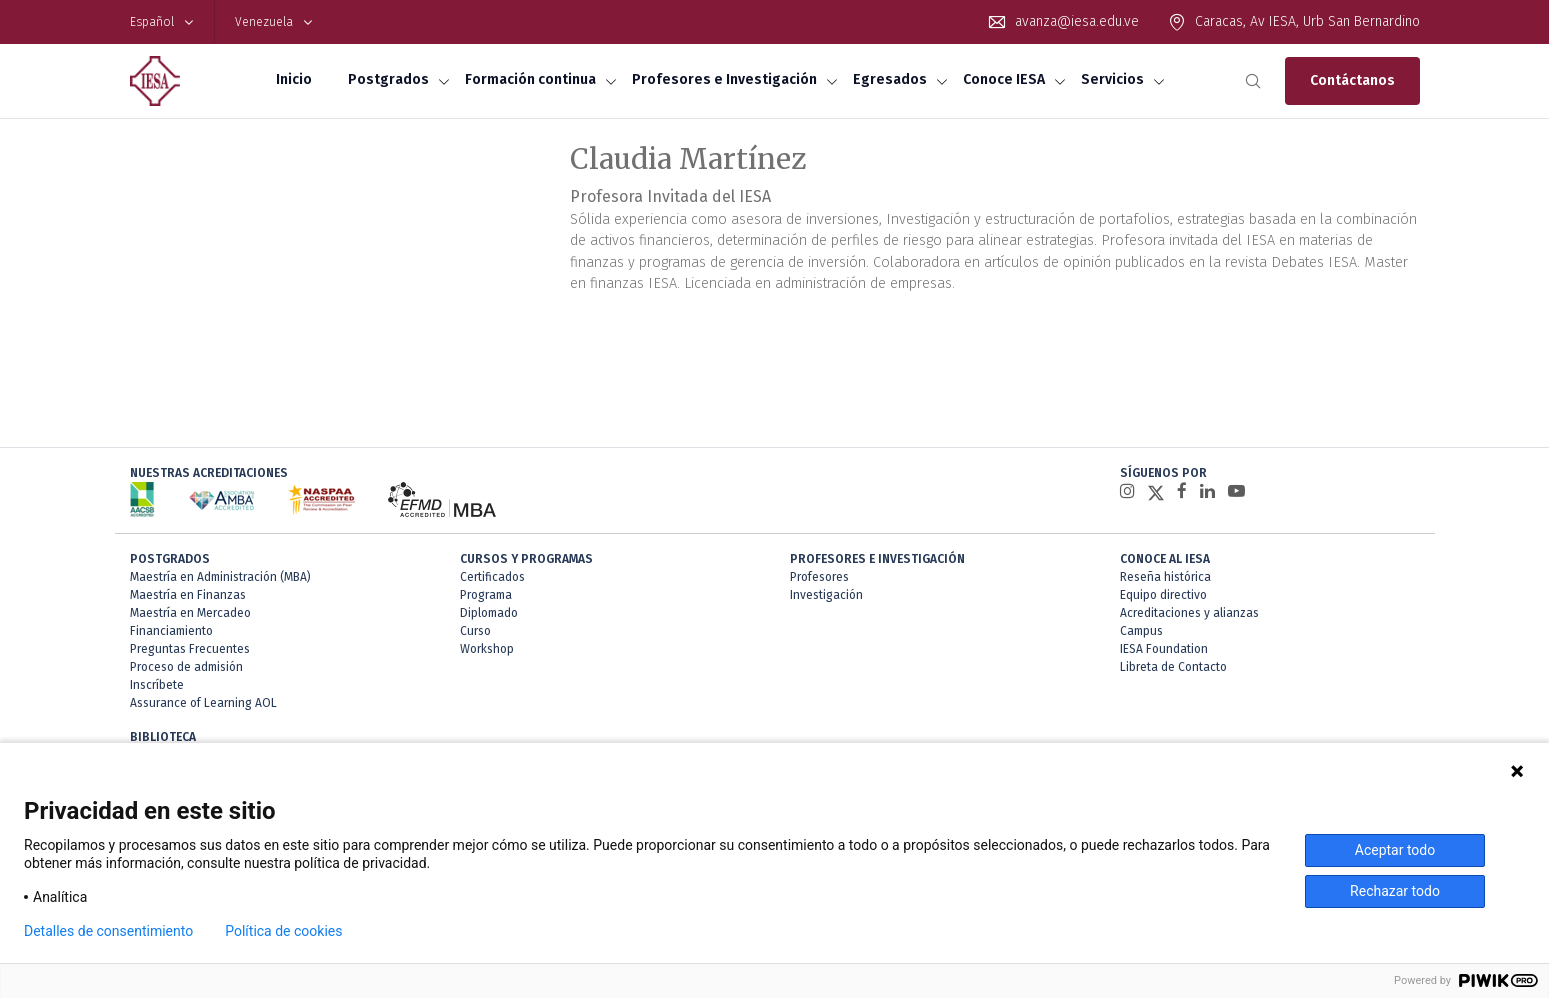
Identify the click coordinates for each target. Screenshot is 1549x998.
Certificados (492, 577)
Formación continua (530, 79)
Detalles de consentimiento (108, 931)
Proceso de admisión (186, 667)
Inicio (294, 79)
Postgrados (388, 79)
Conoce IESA (1004, 79)
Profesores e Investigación (724, 79)
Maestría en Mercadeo (190, 613)
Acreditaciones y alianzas (1189, 613)
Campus (1141, 631)
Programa (486, 595)
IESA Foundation (1164, 649)
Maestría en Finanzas (188, 595)
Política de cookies (283, 931)
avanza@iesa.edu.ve (1077, 21)
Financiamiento (171, 631)
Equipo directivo (1163, 595)
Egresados (890, 79)
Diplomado (489, 613)
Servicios (1112, 79)
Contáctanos (1352, 80)
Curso (475, 631)
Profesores (819, 577)
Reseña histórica (1165, 577)
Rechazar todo (1395, 891)
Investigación (826, 595)
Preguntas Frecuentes (190, 649)
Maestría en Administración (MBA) (220, 577)
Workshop (487, 649)
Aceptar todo (1395, 850)
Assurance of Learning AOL (203, 703)
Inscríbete (157, 685)
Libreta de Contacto (1173, 667)
